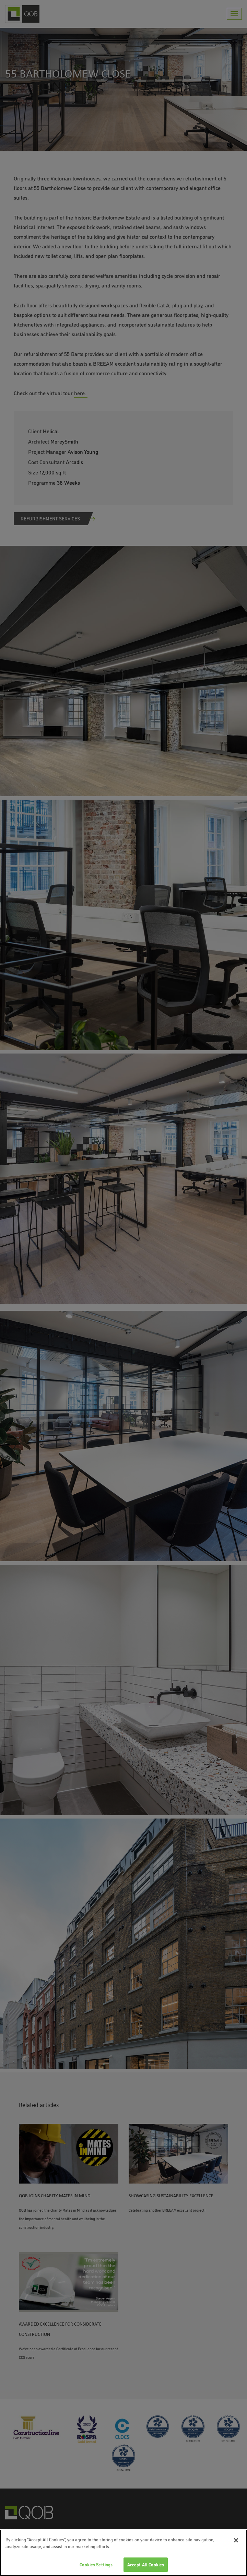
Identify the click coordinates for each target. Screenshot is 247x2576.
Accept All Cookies (145, 2564)
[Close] (236, 2540)
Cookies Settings (96, 2564)
